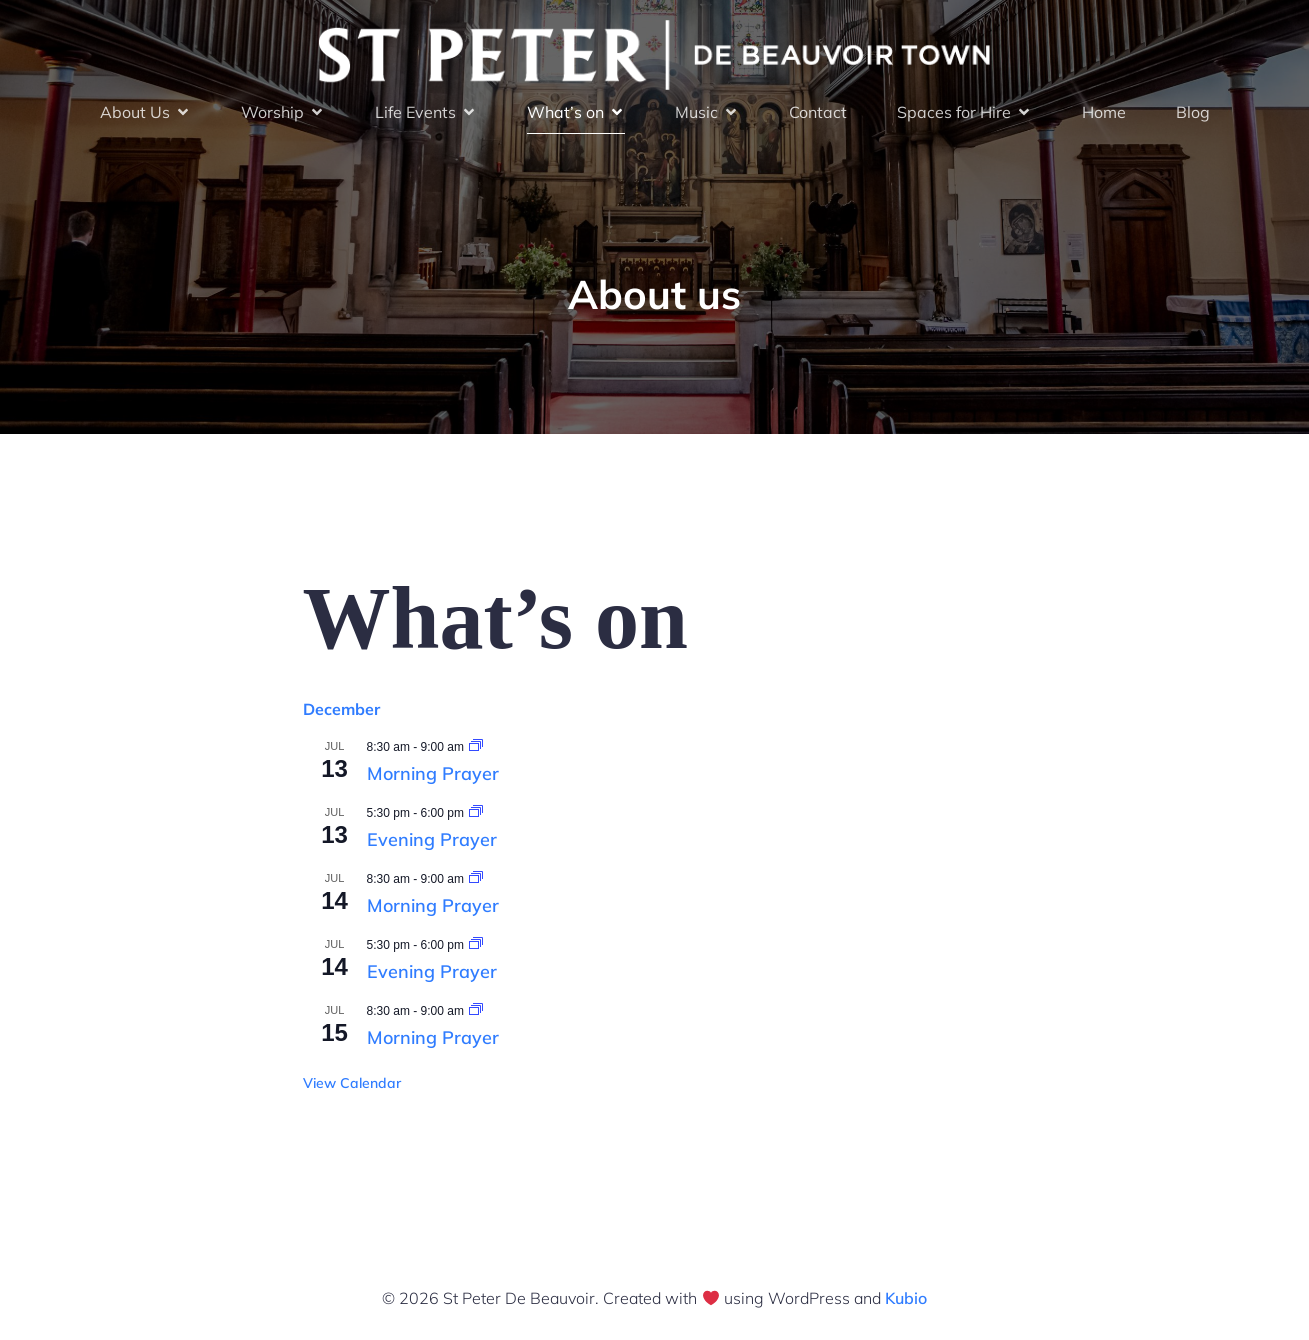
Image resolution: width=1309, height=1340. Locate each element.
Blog (1193, 112)
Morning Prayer (433, 773)
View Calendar (352, 1083)
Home (1104, 112)
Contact (818, 112)
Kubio (906, 1298)
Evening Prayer (432, 839)
